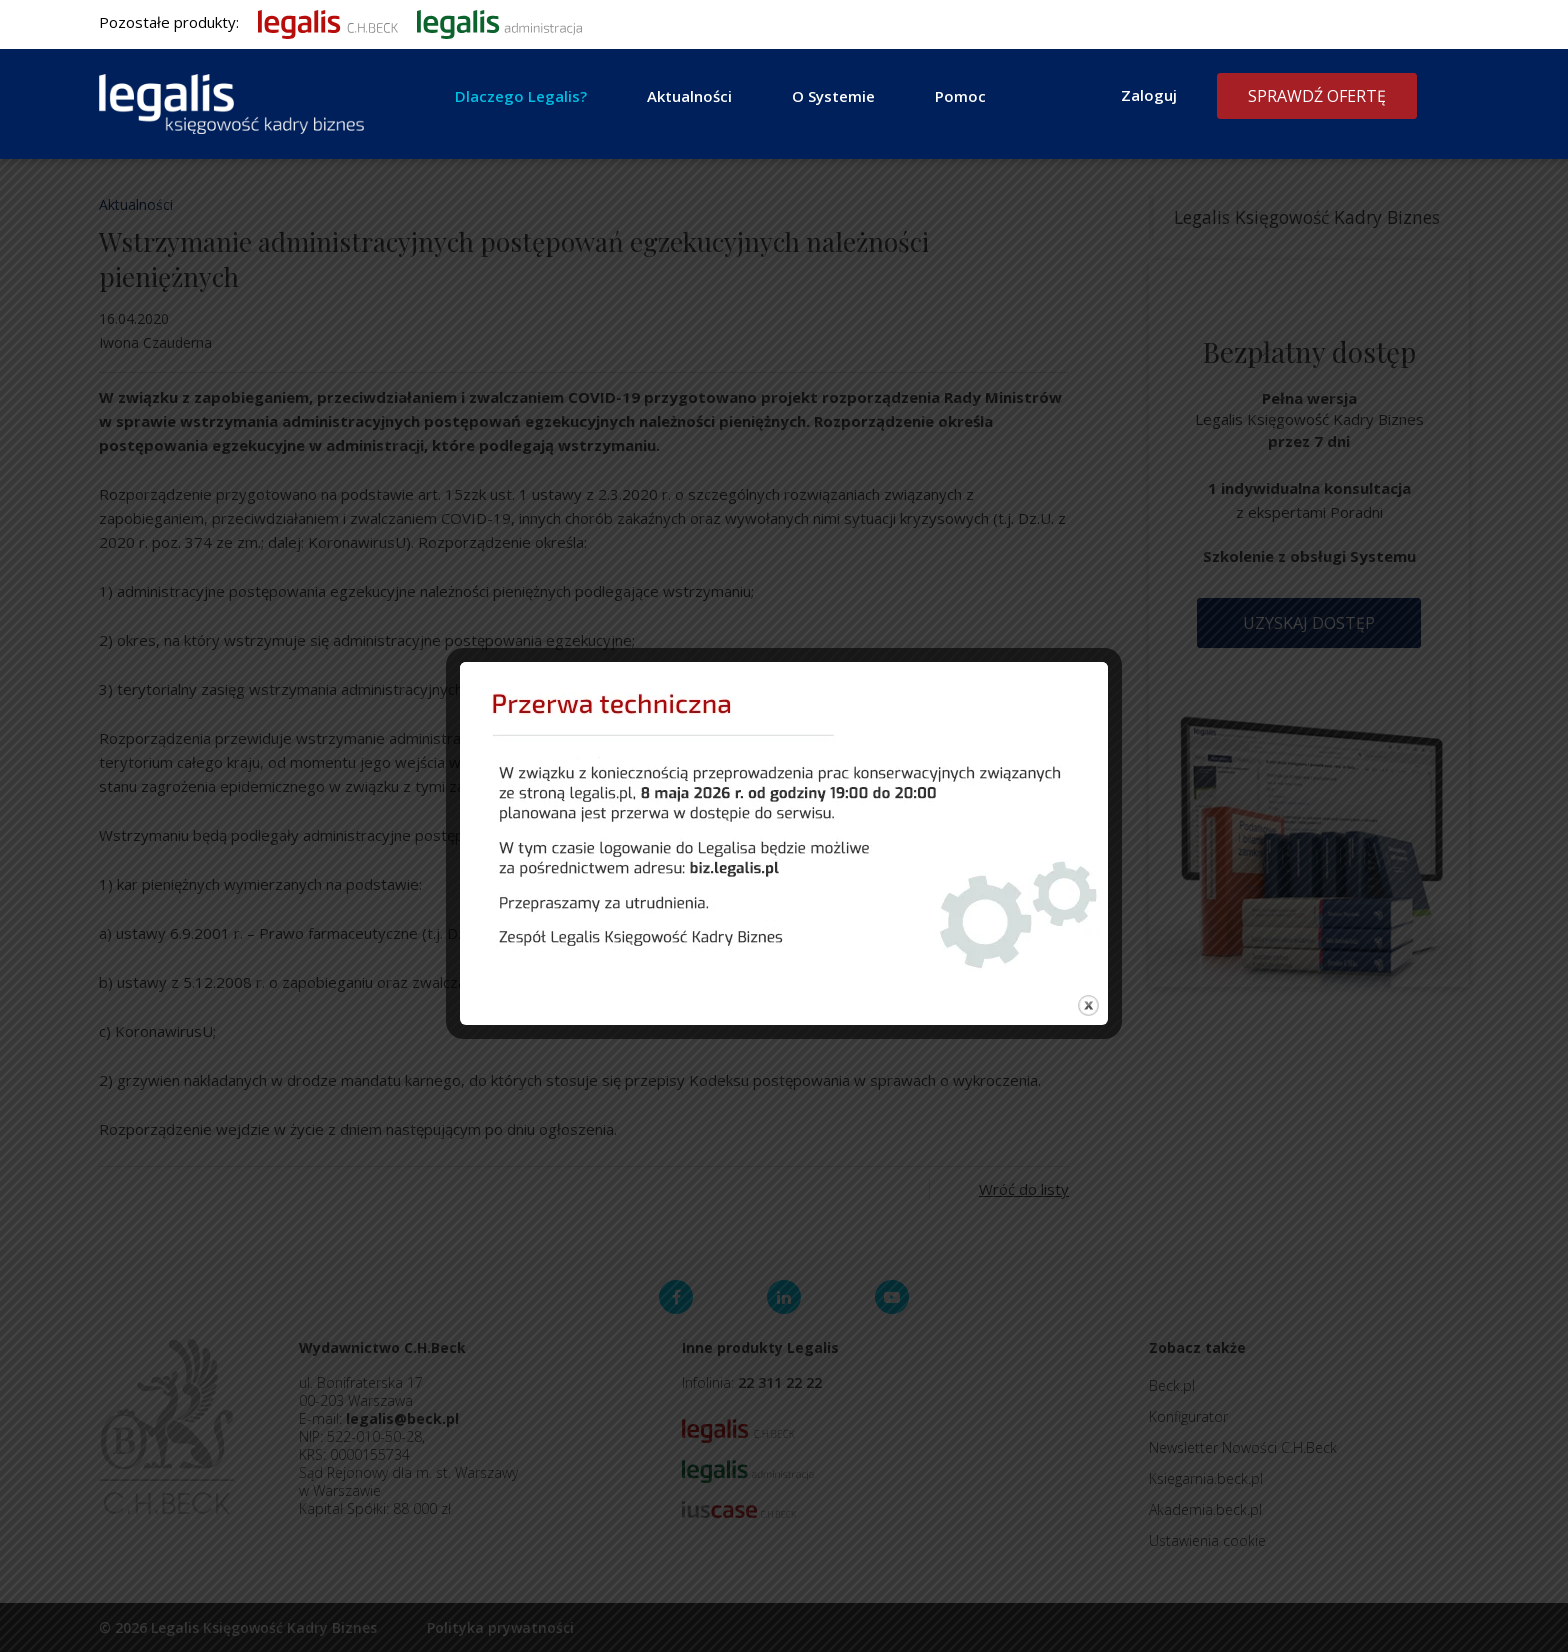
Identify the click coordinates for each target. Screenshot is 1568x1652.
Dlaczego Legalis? (521, 96)
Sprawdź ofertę (1317, 96)
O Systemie (833, 96)
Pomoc (960, 96)
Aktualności (689, 96)
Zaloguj (1149, 95)
